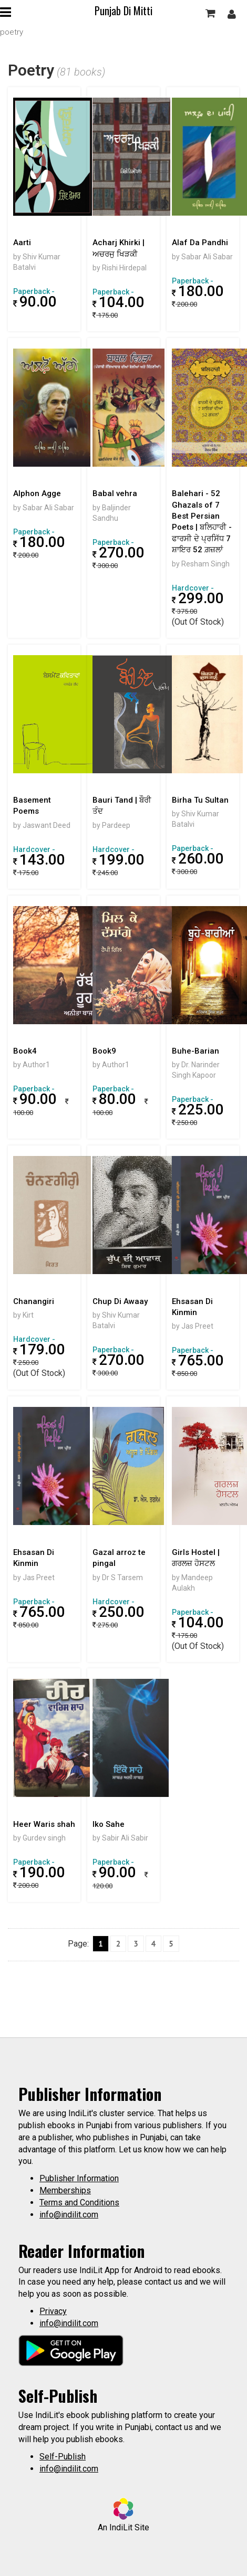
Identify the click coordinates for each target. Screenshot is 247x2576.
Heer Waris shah (44, 1824)
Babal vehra (114, 493)
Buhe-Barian (195, 1051)
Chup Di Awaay (120, 1301)
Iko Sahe (108, 1824)
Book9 (104, 1051)
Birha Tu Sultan (200, 800)
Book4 (25, 1051)
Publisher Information (79, 2178)
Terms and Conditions (79, 2202)
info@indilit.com (68, 2215)
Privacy (53, 2311)
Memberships (65, 2190)
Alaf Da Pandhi (200, 242)
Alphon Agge (37, 493)
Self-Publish (62, 2457)
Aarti (22, 242)
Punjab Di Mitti (123, 10)
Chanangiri (33, 1301)
